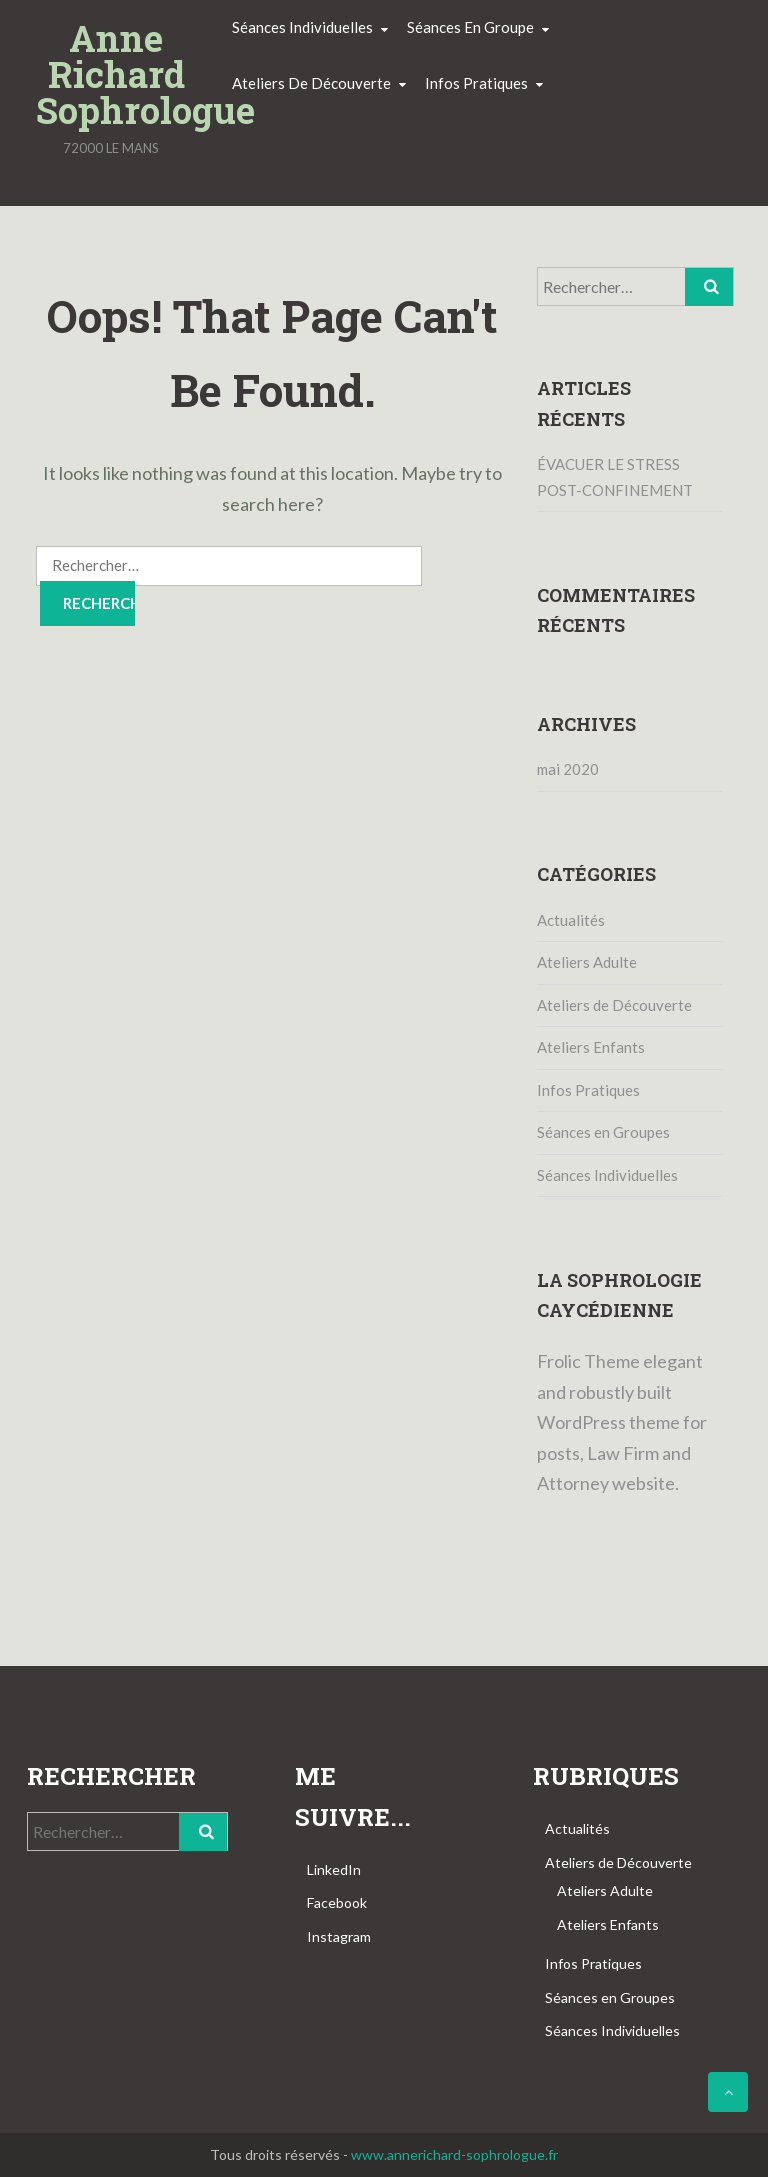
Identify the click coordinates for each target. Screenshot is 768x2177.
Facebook (337, 1902)
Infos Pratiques (588, 1090)
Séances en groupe (470, 27)
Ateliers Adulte (587, 962)
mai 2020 (568, 769)
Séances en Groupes (603, 1132)
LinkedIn (334, 1869)
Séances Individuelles (607, 1175)
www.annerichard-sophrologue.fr (454, 2154)
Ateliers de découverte (311, 83)
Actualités (571, 920)
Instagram (339, 1936)
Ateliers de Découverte (614, 1005)
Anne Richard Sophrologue (116, 74)
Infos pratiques (476, 83)
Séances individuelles (302, 27)
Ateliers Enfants (591, 1047)
